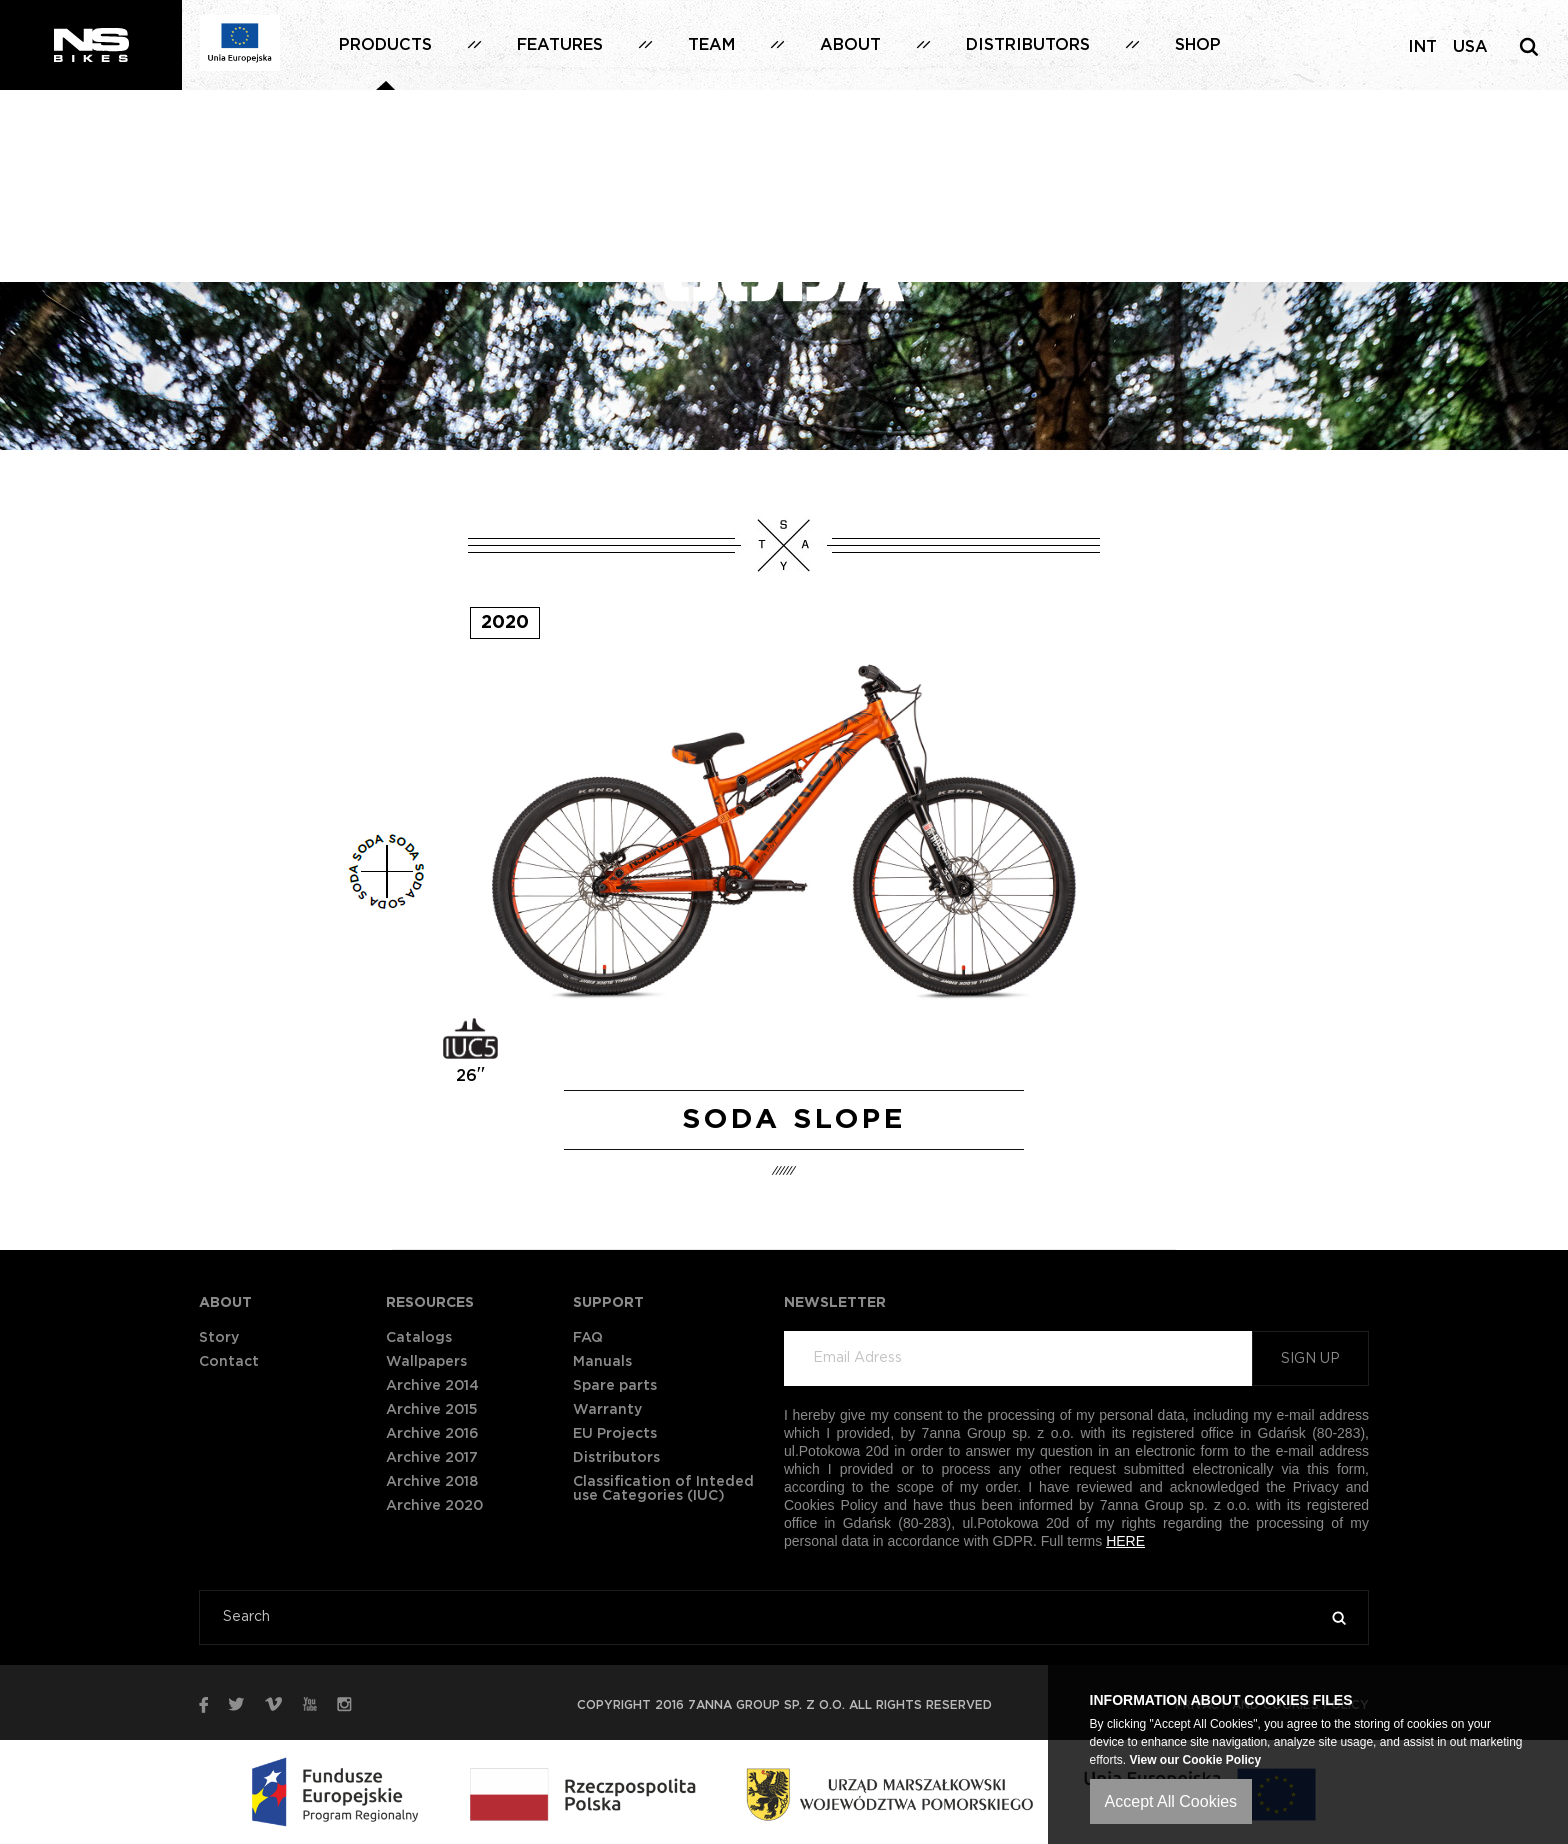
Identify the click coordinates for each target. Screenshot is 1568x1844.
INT (1422, 47)
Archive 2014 (432, 1386)
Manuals (602, 1362)
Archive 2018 (432, 1482)
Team (711, 45)
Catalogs (419, 1338)
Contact (229, 1362)
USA (1470, 47)
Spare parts (615, 1386)
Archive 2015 (432, 1410)
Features (560, 45)
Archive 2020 (434, 1506)
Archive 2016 (432, 1434)
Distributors (1028, 45)
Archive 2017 (432, 1458)
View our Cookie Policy (1195, 1760)
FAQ (588, 1338)
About (850, 45)
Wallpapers (426, 1362)
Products (385, 45)
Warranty (607, 1410)
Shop (1198, 45)
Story (219, 1338)
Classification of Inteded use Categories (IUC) (663, 1489)
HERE (1125, 1541)
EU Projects (615, 1434)
